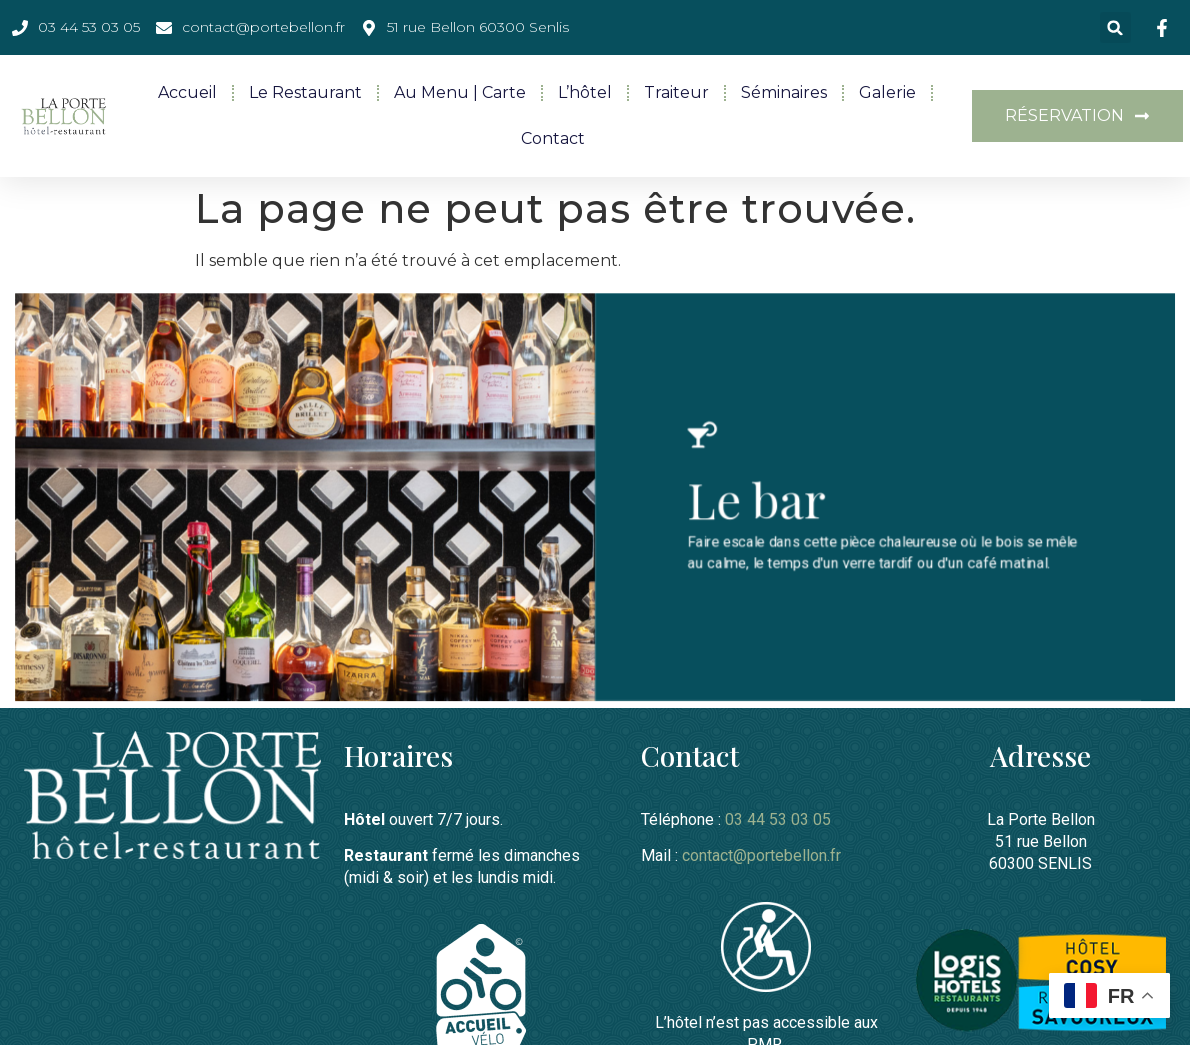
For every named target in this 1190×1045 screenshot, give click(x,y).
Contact (553, 138)
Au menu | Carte (460, 92)
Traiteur (676, 92)
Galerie (887, 92)
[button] (1115, 27)
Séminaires (784, 92)
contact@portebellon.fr (761, 855)
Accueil (187, 92)
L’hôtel (585, 92)
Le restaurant (305, 92)
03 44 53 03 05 (778, 818)
